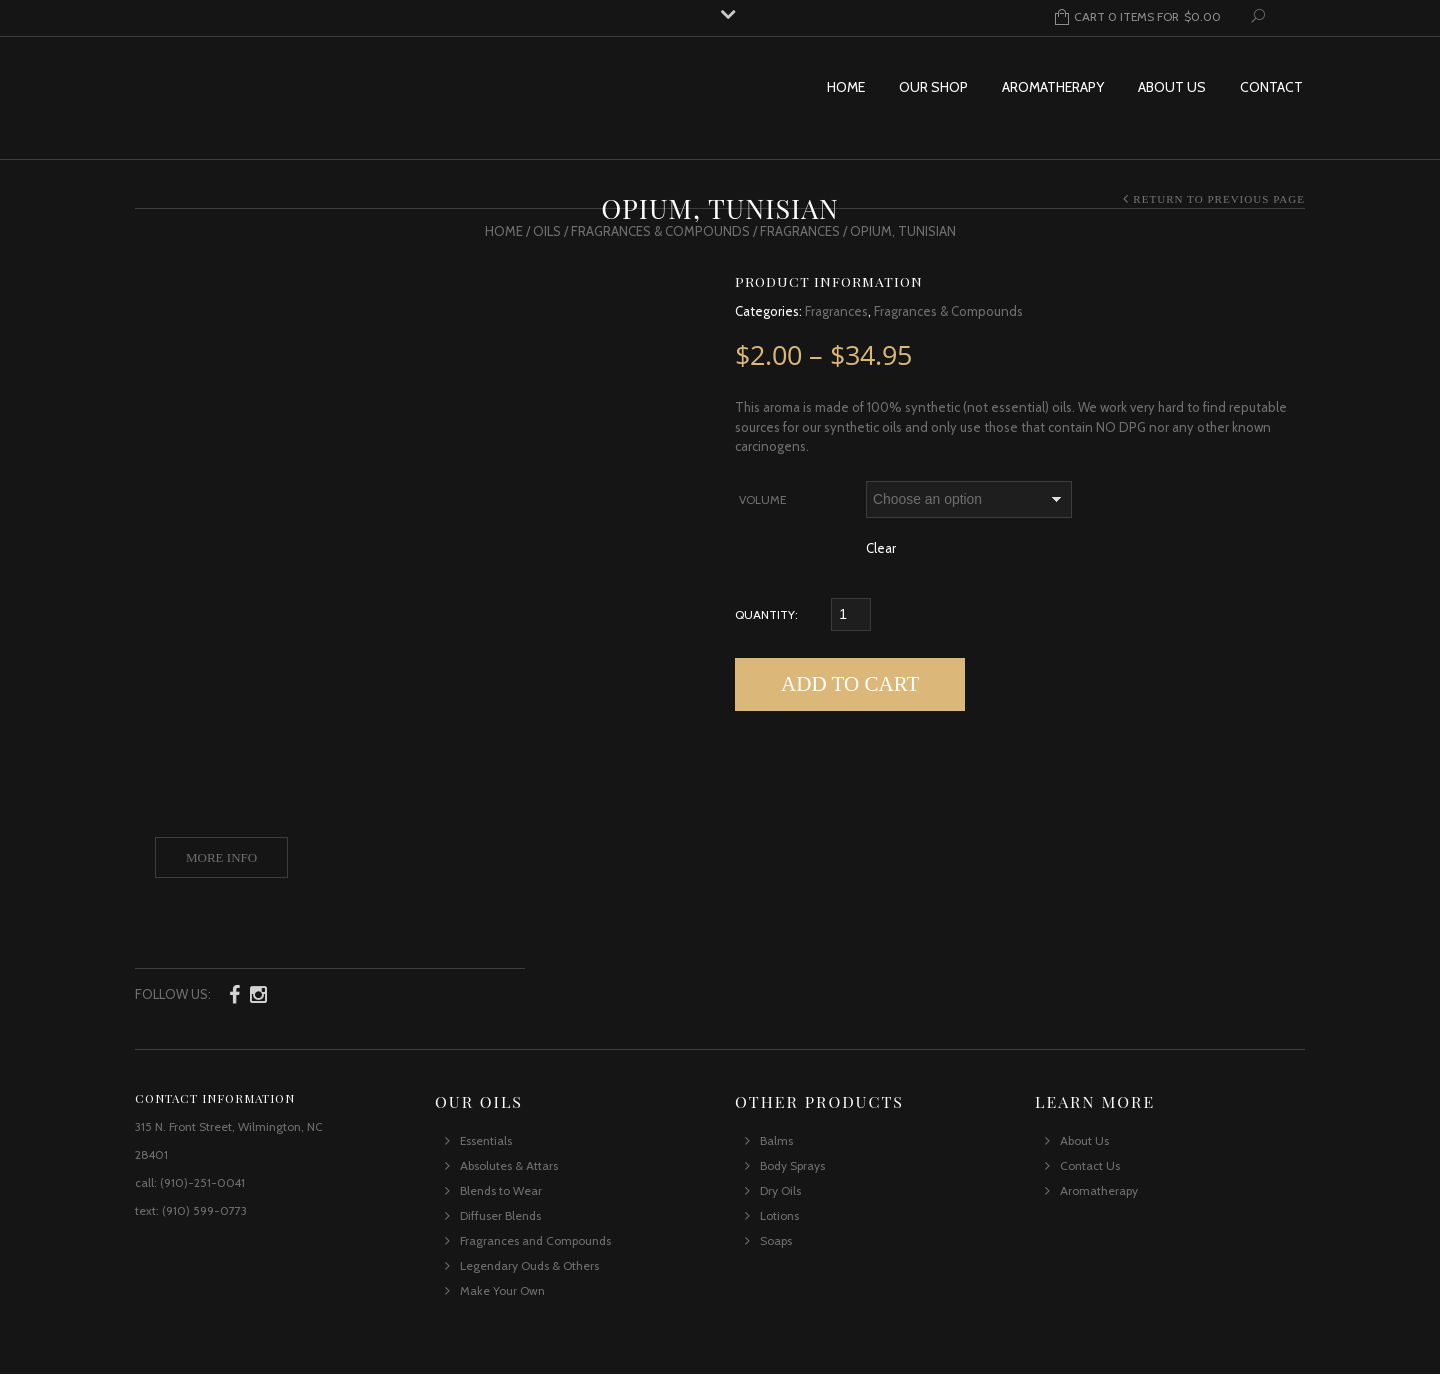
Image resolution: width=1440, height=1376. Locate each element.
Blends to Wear (501, 1192)
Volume (762, 499)
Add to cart (850, 684)
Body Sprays (792, 1167)
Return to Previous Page (1219, 199)
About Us (1172, 87)
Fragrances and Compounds (535, 1242)
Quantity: (766, 614)
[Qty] (851, 614)
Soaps (776, 1242)
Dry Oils (780, 1192)
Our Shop (933, 87)
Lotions (779, 1217)
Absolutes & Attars (509, 1167)
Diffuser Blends (500, 1217)
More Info (221, 857)
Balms (776, 1142)
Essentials (486, 1142)
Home (846, 87)
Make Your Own (502, 1292)
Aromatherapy (1053, 87)
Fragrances (800, 231)
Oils (547, 231)
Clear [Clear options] (881, 548)
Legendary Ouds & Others (529, 1267)
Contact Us (1090, 1167)
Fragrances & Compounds (660, 231)
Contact (1271, 87)
